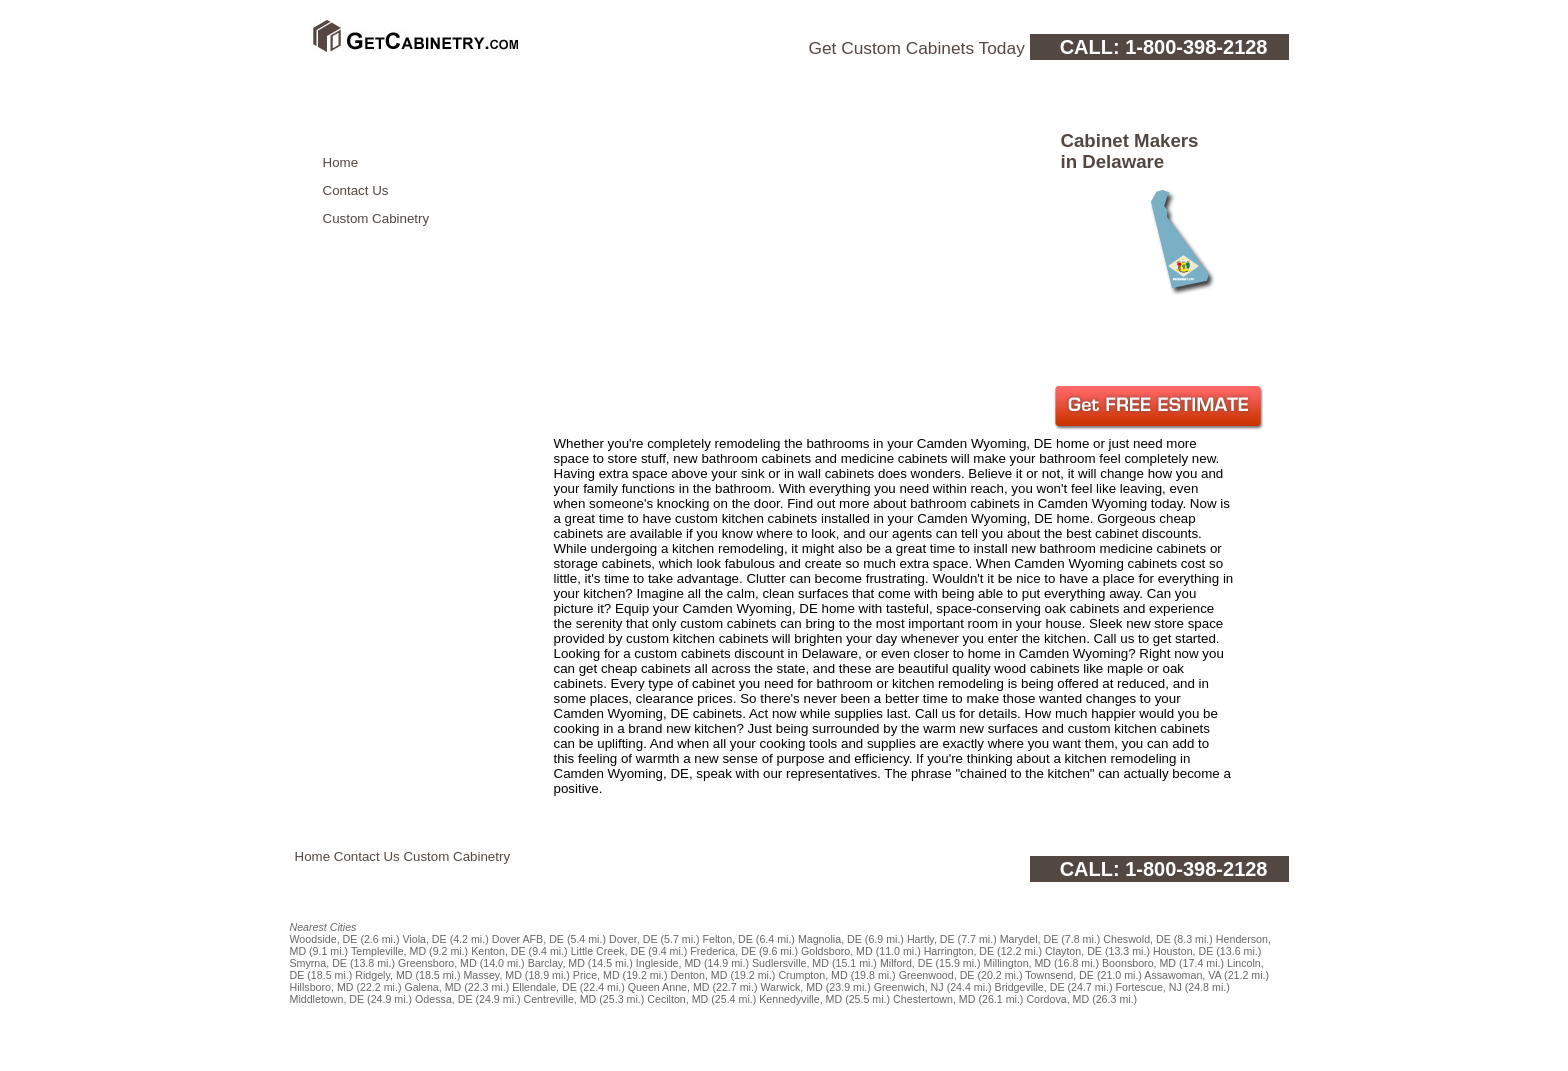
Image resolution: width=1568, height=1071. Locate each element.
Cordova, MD (1057, 999)
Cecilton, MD (677, 999)
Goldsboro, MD (837, 951)
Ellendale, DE (544, 987)
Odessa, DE (443, 999)
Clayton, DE (1073, 951)
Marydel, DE (1029, 939)
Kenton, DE (498, 951)
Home (341, 162)
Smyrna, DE (318, 963)
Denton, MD (699, 975)
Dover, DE (633, 939)
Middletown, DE (327, 999)
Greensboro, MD (437, 963)
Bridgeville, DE (1030, 987)
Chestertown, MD (934, 999)
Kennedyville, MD (800, 999)
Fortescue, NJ (1148, 987)
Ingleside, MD (668, 963)
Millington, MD (1018, 963)
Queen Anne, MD (669, 987)
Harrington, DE (959, 951)
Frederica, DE (723, 951)
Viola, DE (424, 939)
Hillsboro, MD (322, 987)
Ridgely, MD (383, 975)
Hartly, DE (931, 939)
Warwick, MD (791, 987)
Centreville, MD (559, 999)
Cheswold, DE (1137, 939)
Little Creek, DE (608, 951)
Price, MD (596, 975)
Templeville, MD (388, 951)
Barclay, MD (556, 963)
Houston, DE (1183, 951)
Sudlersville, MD (790, 963)
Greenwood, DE (937, 975)
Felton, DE (728, 939)
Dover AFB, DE (528, 939)
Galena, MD (432, 987)
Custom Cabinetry (376, 218)
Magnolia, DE (830, 939)
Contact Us (356, 190)
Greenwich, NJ (909, 987)
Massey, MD (492, 975)
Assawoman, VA (1182, 975)
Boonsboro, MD (1139, 963)
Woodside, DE (324, 939)
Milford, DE (906, 963)
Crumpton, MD (812, 975)
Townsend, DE (1059, 975)
